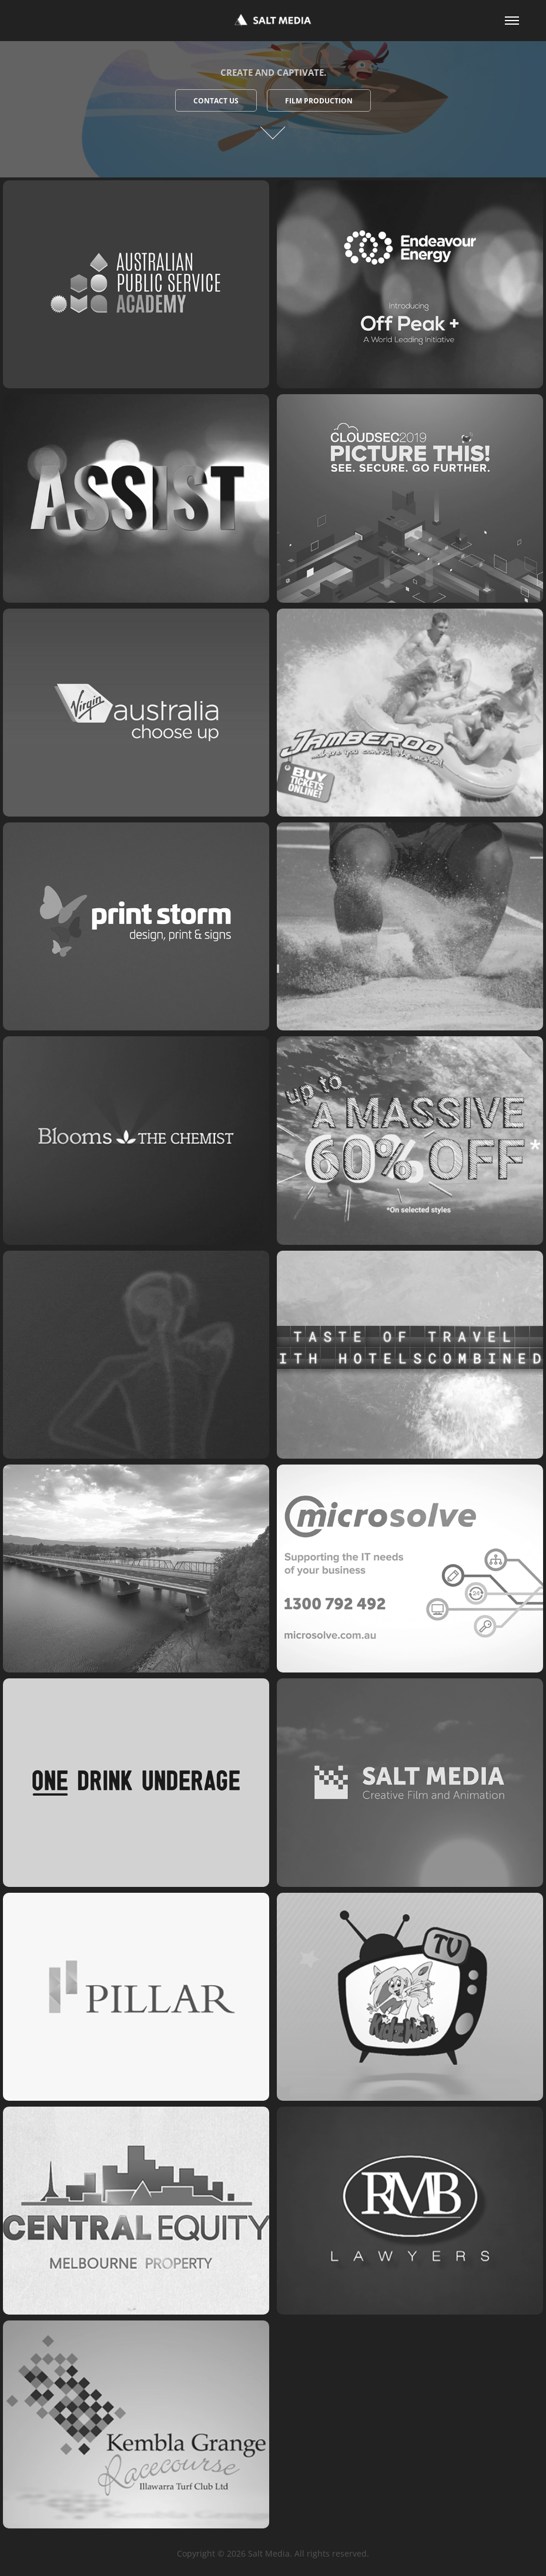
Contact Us (216, 101)
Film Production (319, 101)
